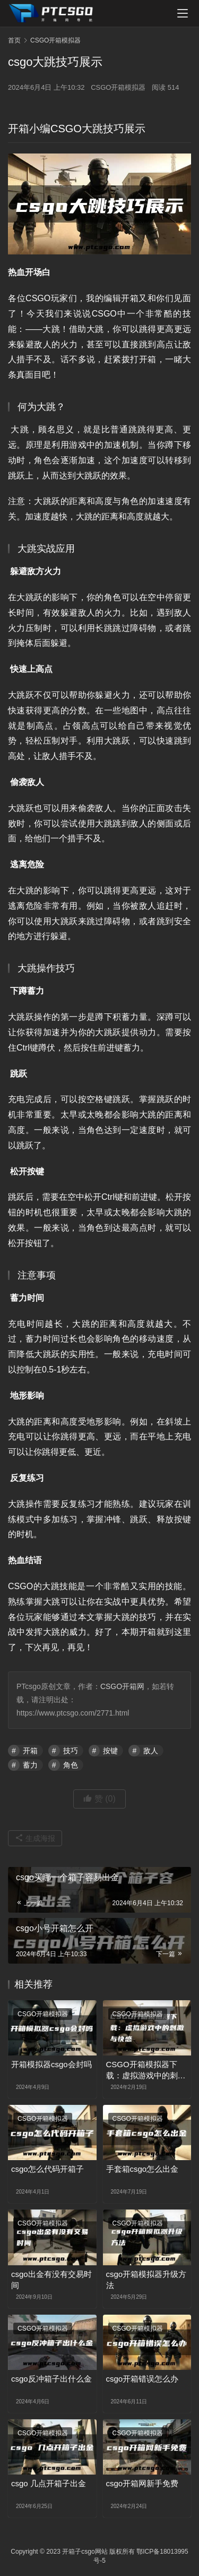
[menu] (182, 13)
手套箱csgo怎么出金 (142, 2168)
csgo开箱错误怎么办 (142, 2378)
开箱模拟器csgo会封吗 (51, 2064)
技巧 (70, 1750)
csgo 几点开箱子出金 (48, 2483)
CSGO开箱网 (122, 1686)
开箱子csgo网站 (84, 2551)
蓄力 (30, 1765)
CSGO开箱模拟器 (118, 87)
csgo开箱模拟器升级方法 (146, 2280)
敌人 (150, 1750)
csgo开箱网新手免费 (142, 2483)
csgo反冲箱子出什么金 (51, 2378)
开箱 (30, 1750)
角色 (70, 1765)
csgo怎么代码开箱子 (47, 2168)
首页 (14, 40)
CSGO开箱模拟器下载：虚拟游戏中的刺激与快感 (146, 2070)
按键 (110, 1750)
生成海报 (35, 1838)
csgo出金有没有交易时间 (51, 2280)
